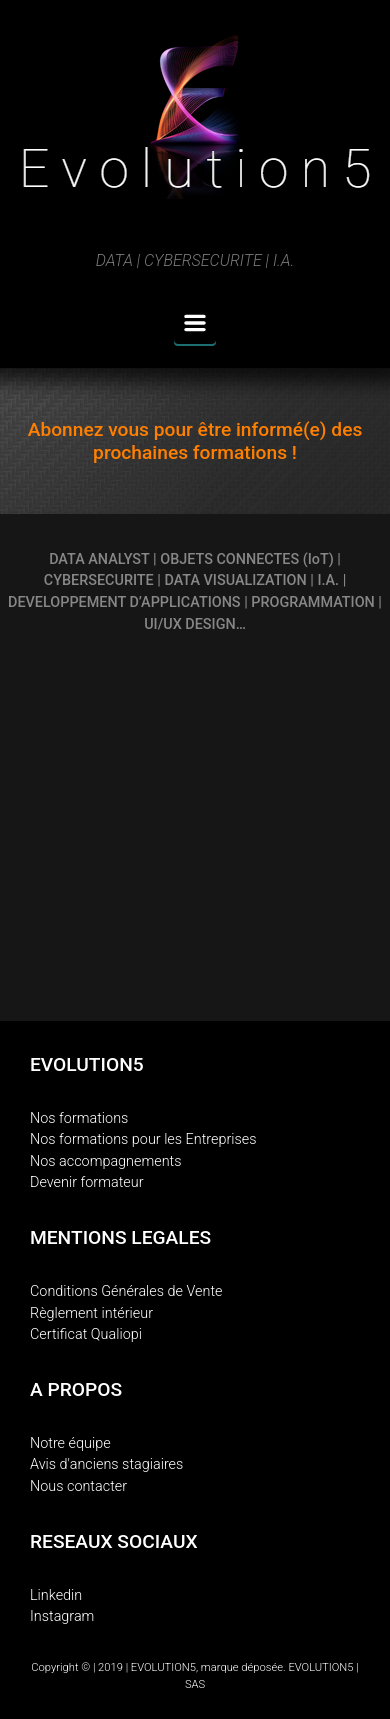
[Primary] (195, 323)
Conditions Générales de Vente (126, 1291)
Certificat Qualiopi (86, 1334)
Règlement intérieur (91, 1313)
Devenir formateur (87, 1182)
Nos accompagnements (106, 1161)
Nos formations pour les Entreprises (143, 1139)
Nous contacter (78, 1486)
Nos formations (79, 1118)
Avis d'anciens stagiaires (106, 1464)
